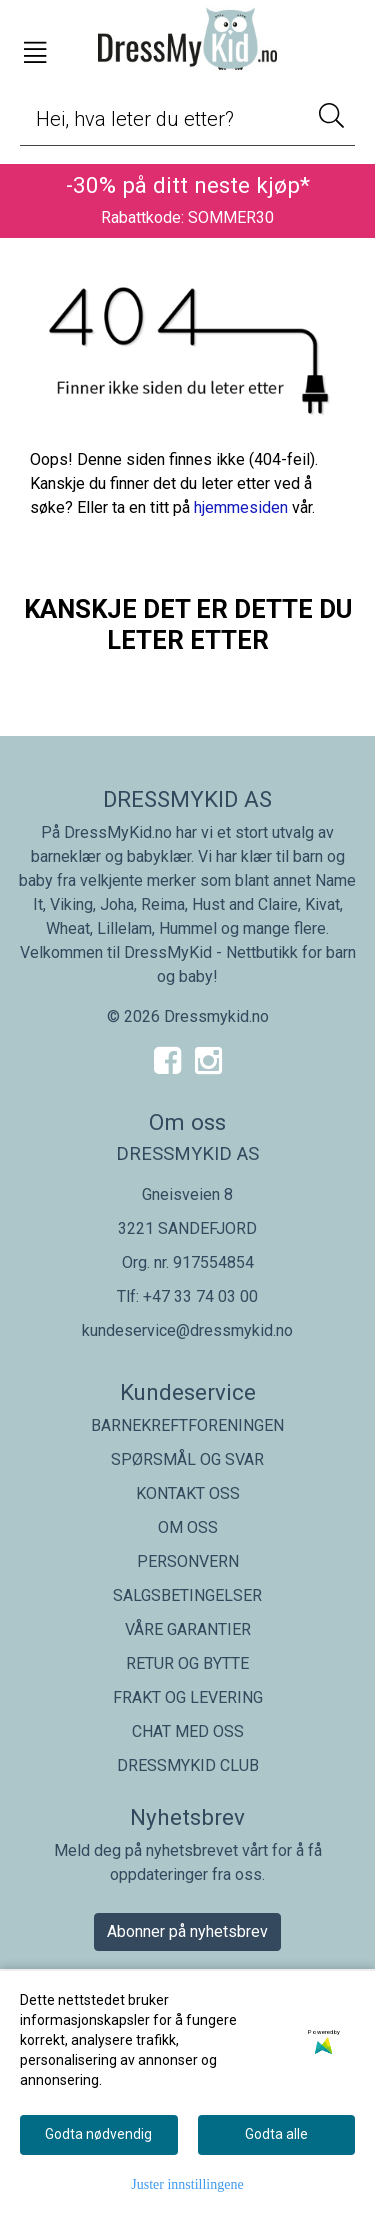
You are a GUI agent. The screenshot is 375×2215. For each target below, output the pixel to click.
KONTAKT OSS (188, 1493)
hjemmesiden (241, 507)
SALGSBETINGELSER (187, 1595)
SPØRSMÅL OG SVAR (187, 1459)
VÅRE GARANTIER (188, 1629)
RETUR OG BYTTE (187, 1663)
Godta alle (276, 2134)
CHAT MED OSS (188, 1731)
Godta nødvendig (98, 2134)
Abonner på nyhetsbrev (187, 1931)
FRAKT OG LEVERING (188, 1697)
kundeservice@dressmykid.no (187, 1330)
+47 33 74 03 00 (200, 1296)
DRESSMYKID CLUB (188, 1765)
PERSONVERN (188, 1561)
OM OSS (188, 1527)
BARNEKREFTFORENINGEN (187, 1425)
